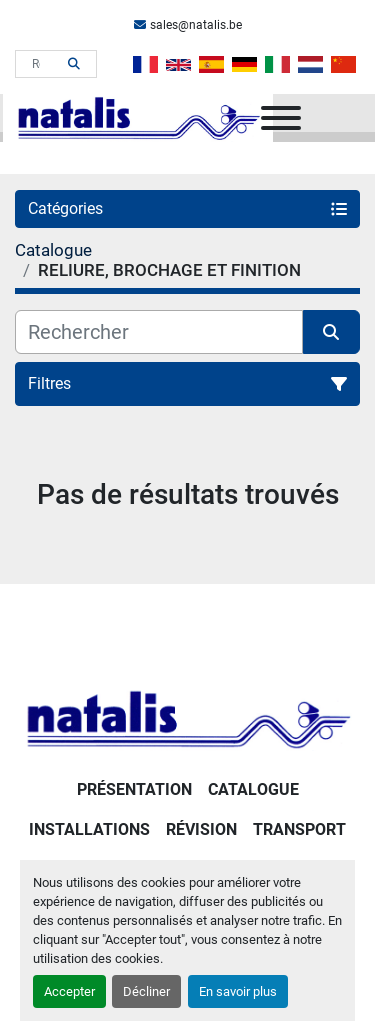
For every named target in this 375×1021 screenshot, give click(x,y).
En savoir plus (238, 991)
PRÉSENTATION (134, 789)
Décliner (146, 991)
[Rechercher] (159, 332)
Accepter (69, 991)
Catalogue (253, 789)
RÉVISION (201, 829)
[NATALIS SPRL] (187, 717)
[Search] (42, 64)
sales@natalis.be (196, 25)
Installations (89, 829)
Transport (299, 829)
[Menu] (281, 118)
